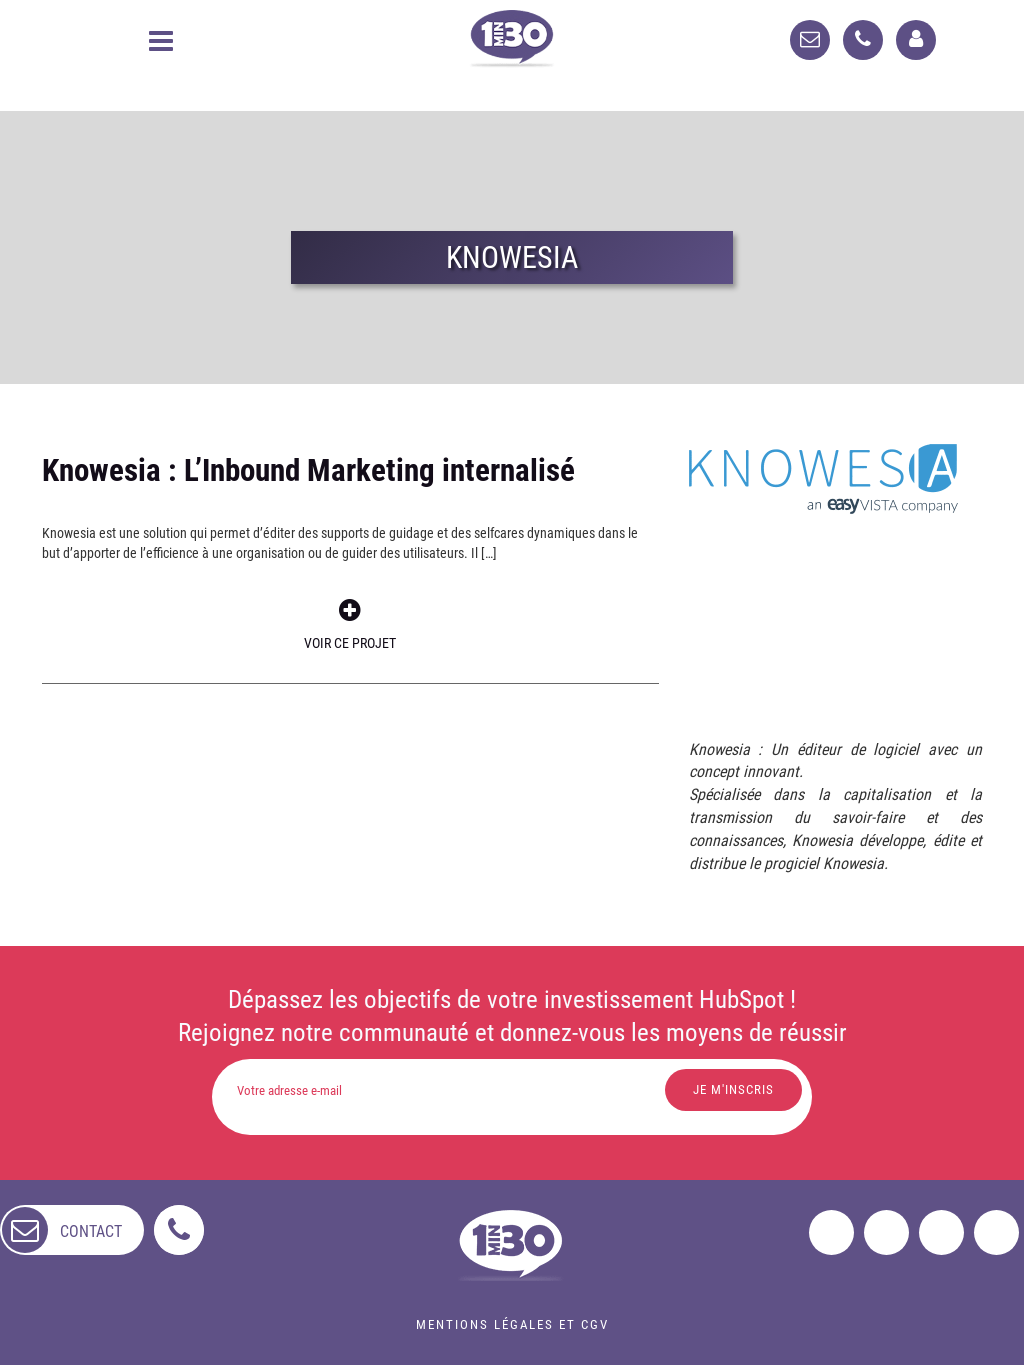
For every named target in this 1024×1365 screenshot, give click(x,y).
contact (91, 1231)
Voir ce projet (350, 624)
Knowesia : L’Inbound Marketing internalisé (308, 470)
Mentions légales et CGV (512, 1324)
